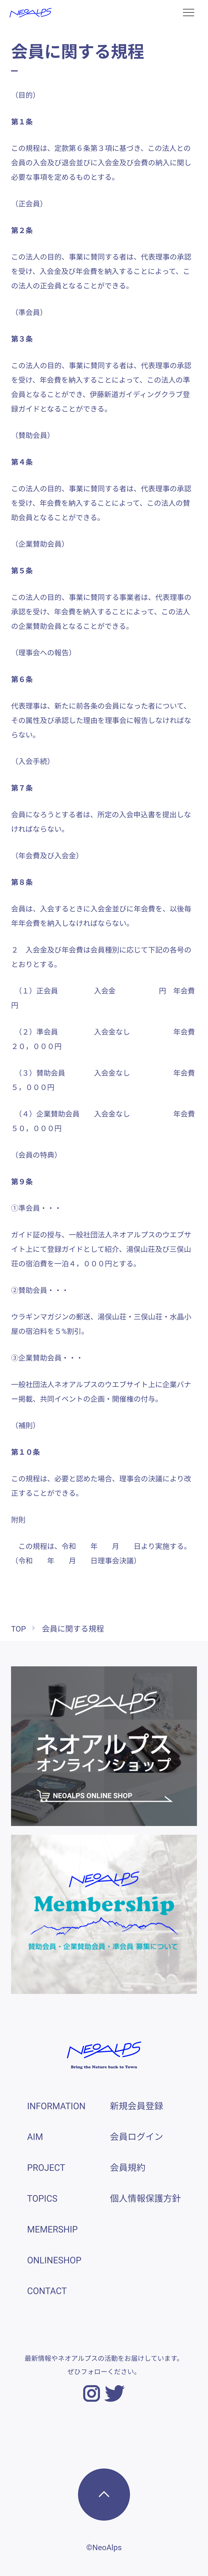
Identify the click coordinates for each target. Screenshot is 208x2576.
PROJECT (46, 2168)
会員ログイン (136, 2137)
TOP (18, 1629)
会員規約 (127, 2168)
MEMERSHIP (52, 2229)
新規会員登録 (136, 2106)
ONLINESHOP (54, 2260)
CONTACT (47, 2291)
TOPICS (42, 2198)
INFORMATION (56, 2106)
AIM (35, 2137)
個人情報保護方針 (145, 2198)
